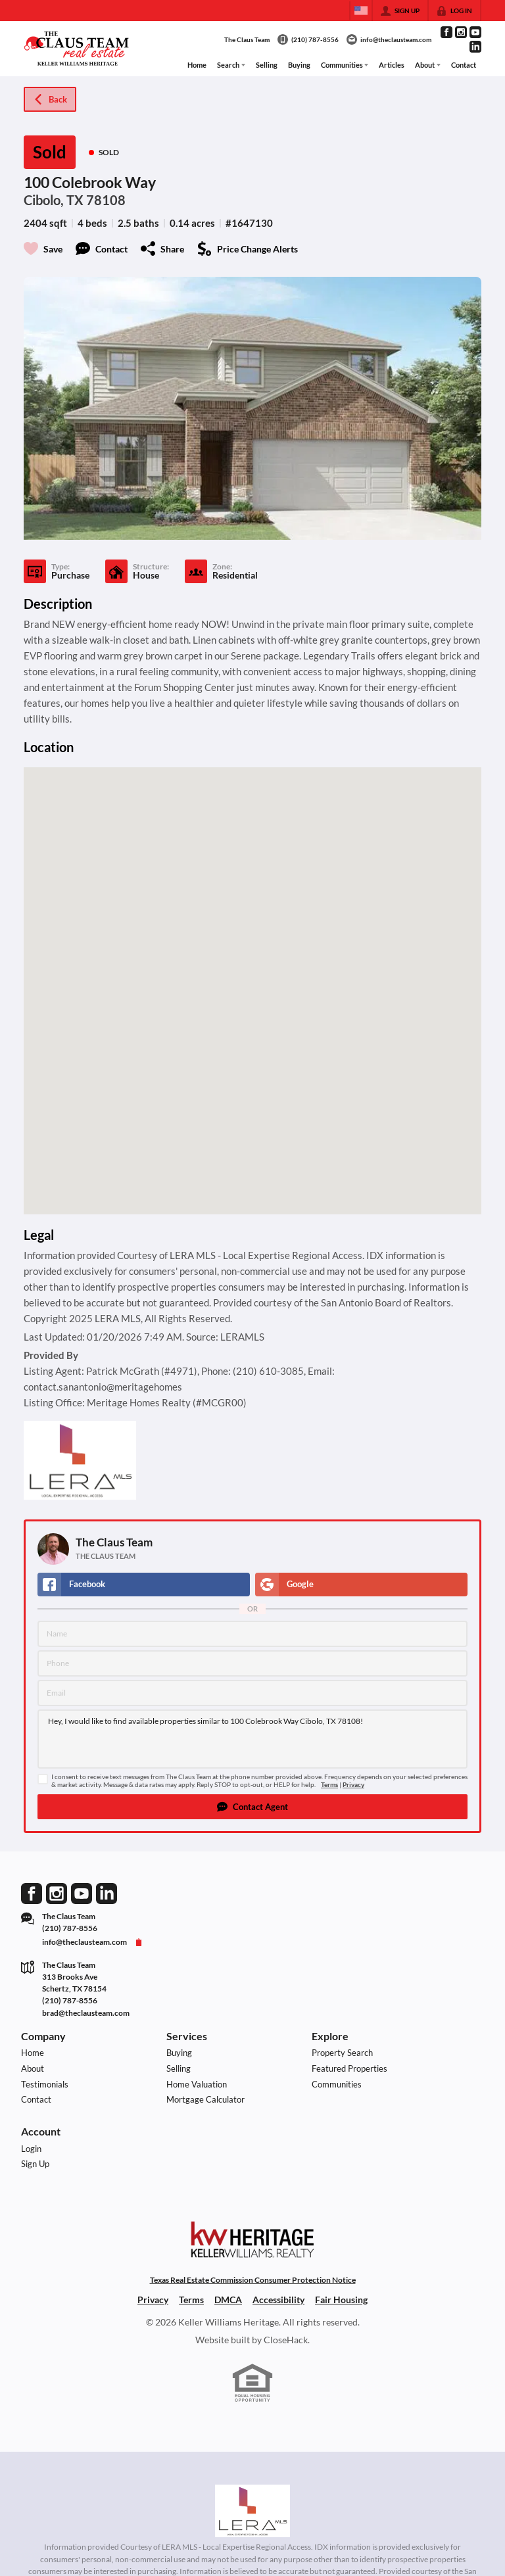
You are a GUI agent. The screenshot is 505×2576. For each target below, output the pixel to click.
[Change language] (361, 10)
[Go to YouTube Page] (475, 32)
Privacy (353, 1784)
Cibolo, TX (54, 200)
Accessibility (278, 2299)
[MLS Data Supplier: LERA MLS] (252, 2511)
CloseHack (286, 2339)
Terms (329, 1784)
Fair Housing (341, 2299)
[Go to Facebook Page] (446, 32)
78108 (106, 200)
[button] (252, 1806)
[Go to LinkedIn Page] (475, 47)
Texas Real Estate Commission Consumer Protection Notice (253, 2280)
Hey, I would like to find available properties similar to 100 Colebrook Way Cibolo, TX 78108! (252, 1739)
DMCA (228, 2299)
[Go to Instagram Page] (461, 32)
